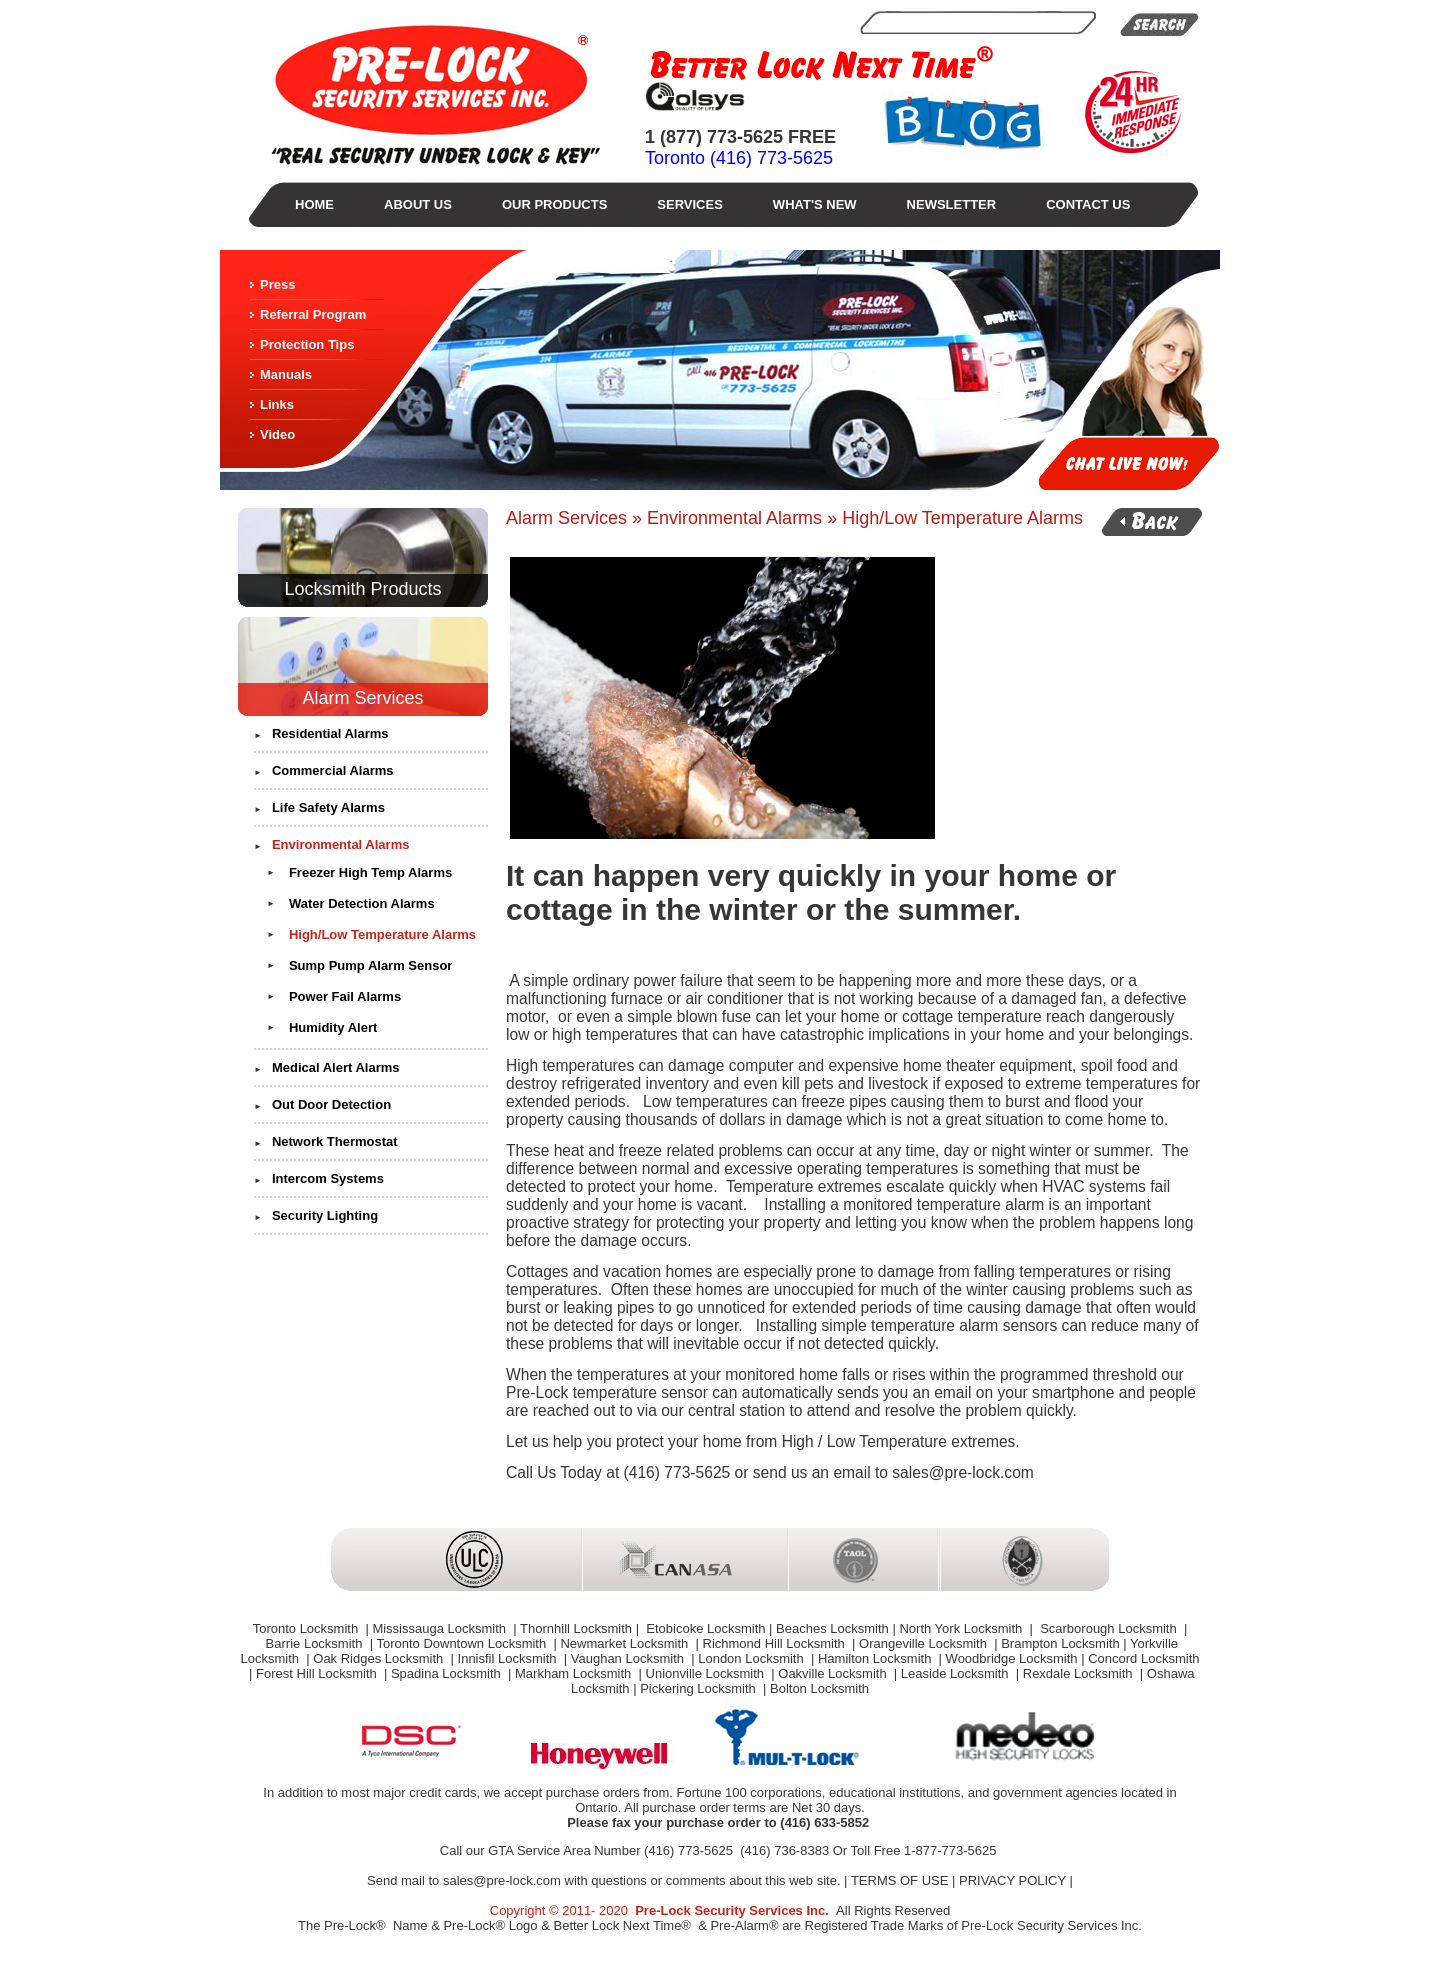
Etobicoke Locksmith (704, 1628)
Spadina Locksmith (447, 1673)
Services (690, 204)
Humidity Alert (333, 1027)
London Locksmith (752, 1658)
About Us (418, 204)
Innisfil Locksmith (509, 1658)
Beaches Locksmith (832, 1628)
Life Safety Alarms (328, 807)
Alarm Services (362, 698)
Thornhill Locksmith (576, 1628)
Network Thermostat (335, 1141)
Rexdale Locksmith (1079, 1673)
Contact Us (1088, 204)
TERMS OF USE (900, 1880)
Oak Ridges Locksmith (380, 1658)
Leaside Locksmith (956, 1673)
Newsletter (952, 204)
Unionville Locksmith (707, 1673)
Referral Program (313, 314)
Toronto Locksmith (307, 1628)
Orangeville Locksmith (925, 1643)
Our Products (554, 204)
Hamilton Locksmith (876, 1658)
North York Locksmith (962, 1628)
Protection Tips (307, 344)
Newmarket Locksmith (625, 1643)
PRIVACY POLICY (1012, 1880)
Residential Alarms (330, 733)
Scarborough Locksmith (1109, 1628)
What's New (815, 204)
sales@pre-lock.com (502, 1880)
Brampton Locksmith (1060, 1643)
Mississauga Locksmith (440, 1628)
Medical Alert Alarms (336, 1067)
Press (277, 284)
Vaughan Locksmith (629, 1658)
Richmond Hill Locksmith (776, 1643)
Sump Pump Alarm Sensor (371, 965)
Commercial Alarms (333, 770)
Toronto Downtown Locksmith (462, 1643)
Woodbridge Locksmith (1012, 1658)
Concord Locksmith (1143, 1658)
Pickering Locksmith (699, 1688)
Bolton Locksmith (819, 1688)
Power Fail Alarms (345, 996)
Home (314, 204)
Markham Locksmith (575, 1673)
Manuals (286, 374)
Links (277, 404)
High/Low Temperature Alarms (382, 934)
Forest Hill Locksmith (318, 1673)
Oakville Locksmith (834, 1673)
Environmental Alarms (341, 844)
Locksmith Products (362, 589)
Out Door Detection (331, 1104)
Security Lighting (325, 1215)
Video (277, 434)
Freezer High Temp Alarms (370, 872)
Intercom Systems (328, 1178)
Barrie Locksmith (316, 1643)
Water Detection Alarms (362, 903)
